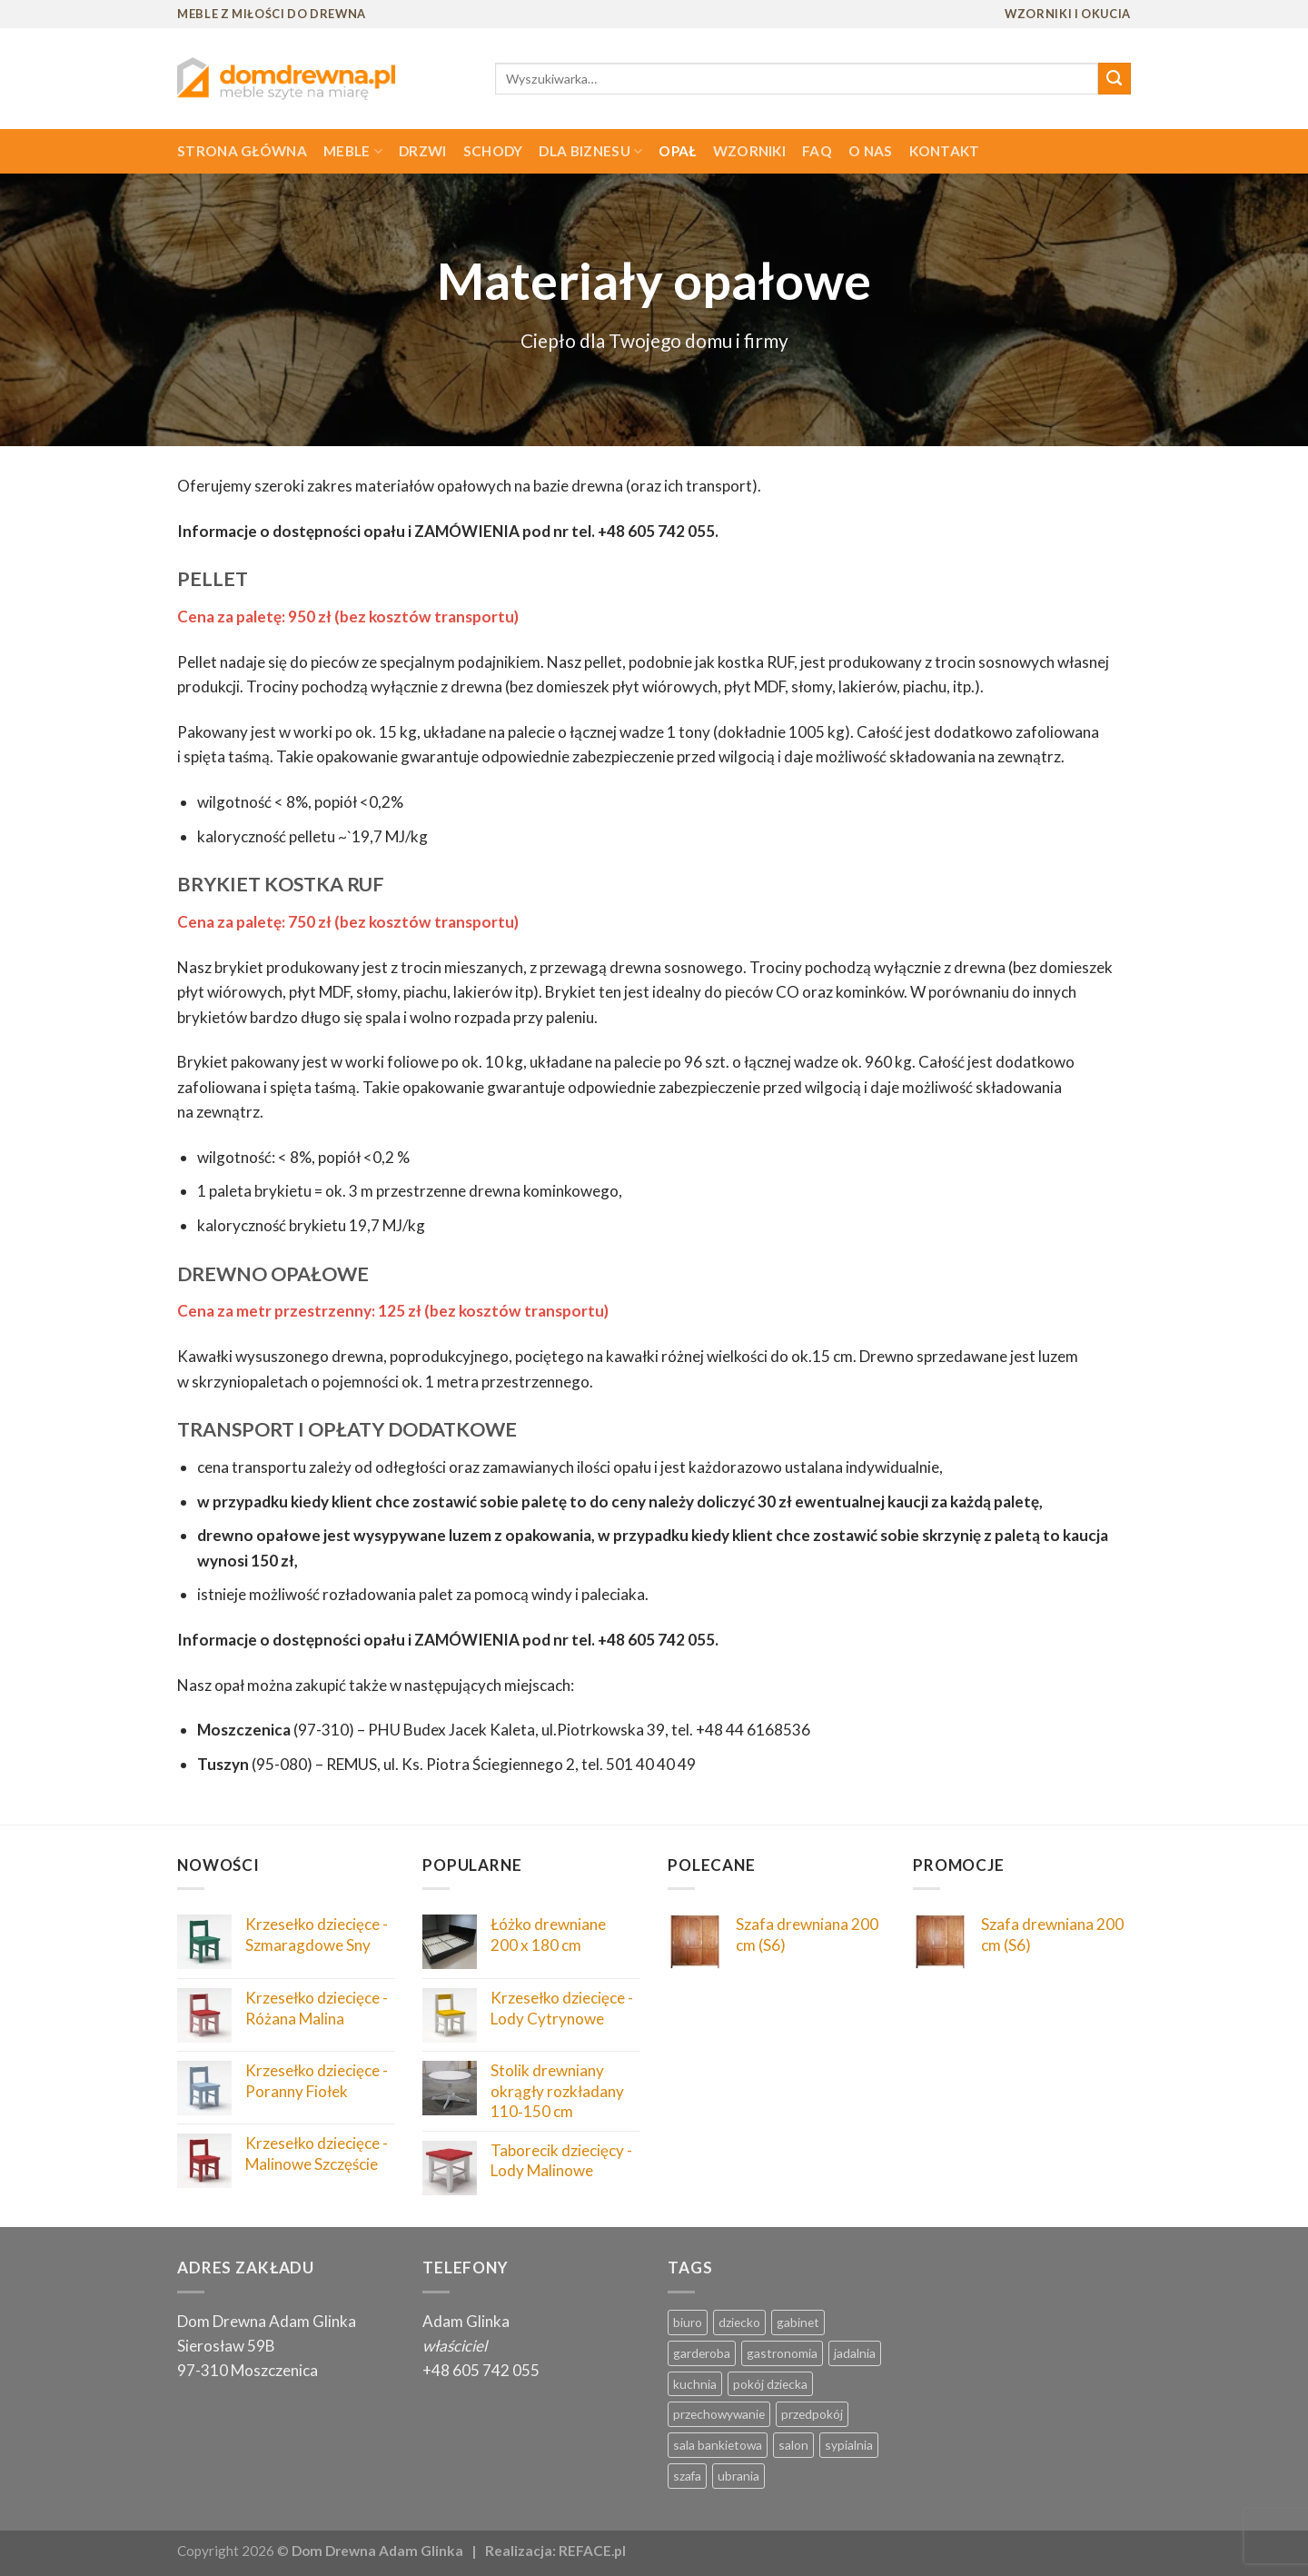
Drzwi (423, 151)
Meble (352, 151)
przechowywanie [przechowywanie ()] (719, 2414)
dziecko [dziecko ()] (739, 2322)
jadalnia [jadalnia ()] (855, 2353)
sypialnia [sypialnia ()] (849, 2444)
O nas (870, 151)
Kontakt (944, 151)
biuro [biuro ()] (687, 2322)
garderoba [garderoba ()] (701, 2353)
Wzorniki (749, 151)
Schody (493, 151)
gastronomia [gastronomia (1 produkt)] (782, 2353)
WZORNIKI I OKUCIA (1068, 13)
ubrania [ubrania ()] (738, 2475)
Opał (677, 151)
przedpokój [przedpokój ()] (812, 2414)
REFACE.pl (592, 2550)
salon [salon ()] (793, 2444)
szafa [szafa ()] (687, 2475)
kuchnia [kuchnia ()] (695, 2384)
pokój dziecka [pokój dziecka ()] (770, 2384)
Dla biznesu (590, 151)
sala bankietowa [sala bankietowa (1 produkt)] (717, 2444)
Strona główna (242, 151)
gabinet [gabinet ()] (798, 2322)
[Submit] (1114, 79)
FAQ (817, 151)
